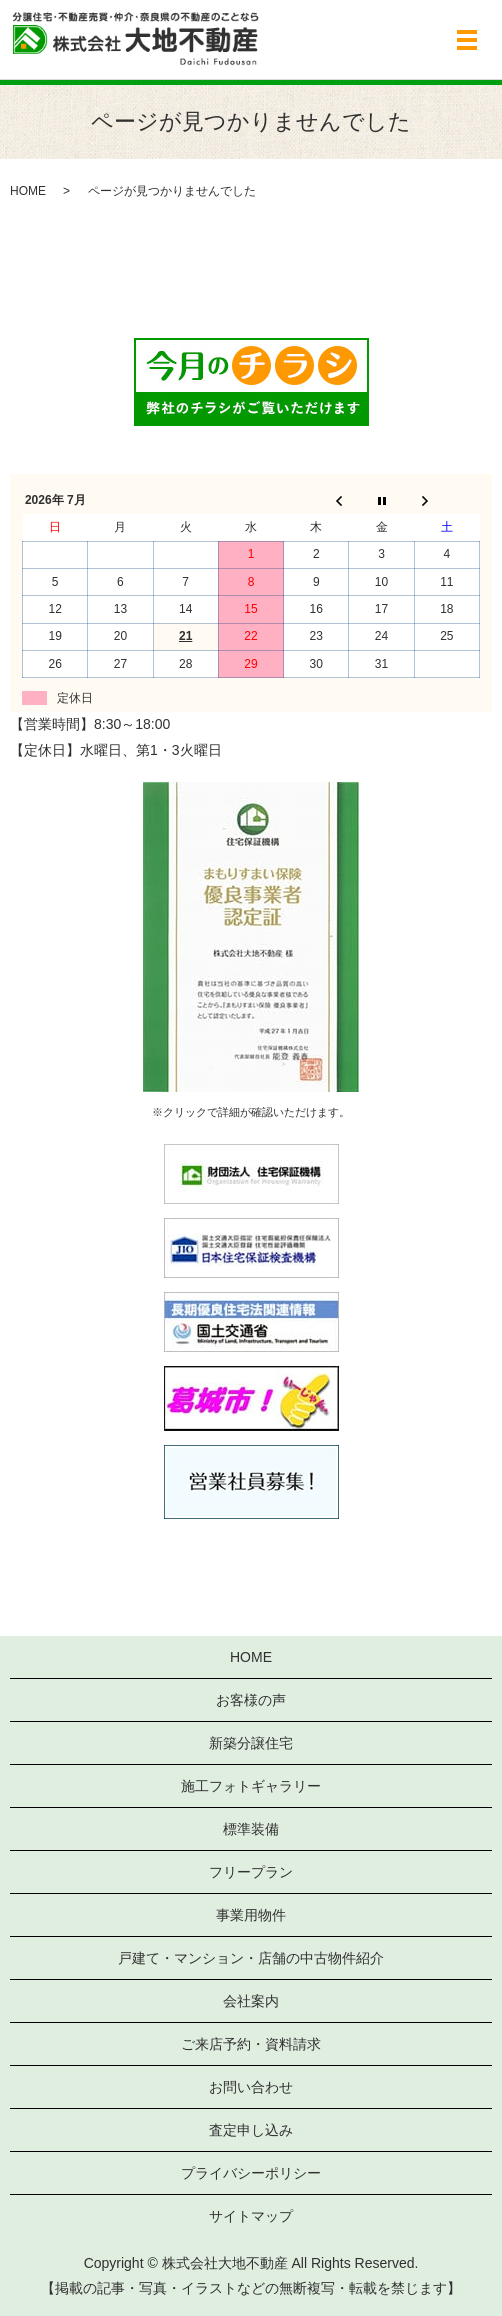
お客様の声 (251, 1700)
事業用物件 (251, 1915)
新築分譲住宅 (251, 1743)
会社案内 (251, 2001)
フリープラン (251, 1872)
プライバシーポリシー (251, 2173)
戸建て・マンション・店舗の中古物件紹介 (251, 1958)
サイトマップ (251, 2216)
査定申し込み (251, 2130)
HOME (28, 191)
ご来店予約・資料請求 (251, 2044)
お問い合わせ (251, 2087)
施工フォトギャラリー (251, 1786)
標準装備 (251, 1829)
